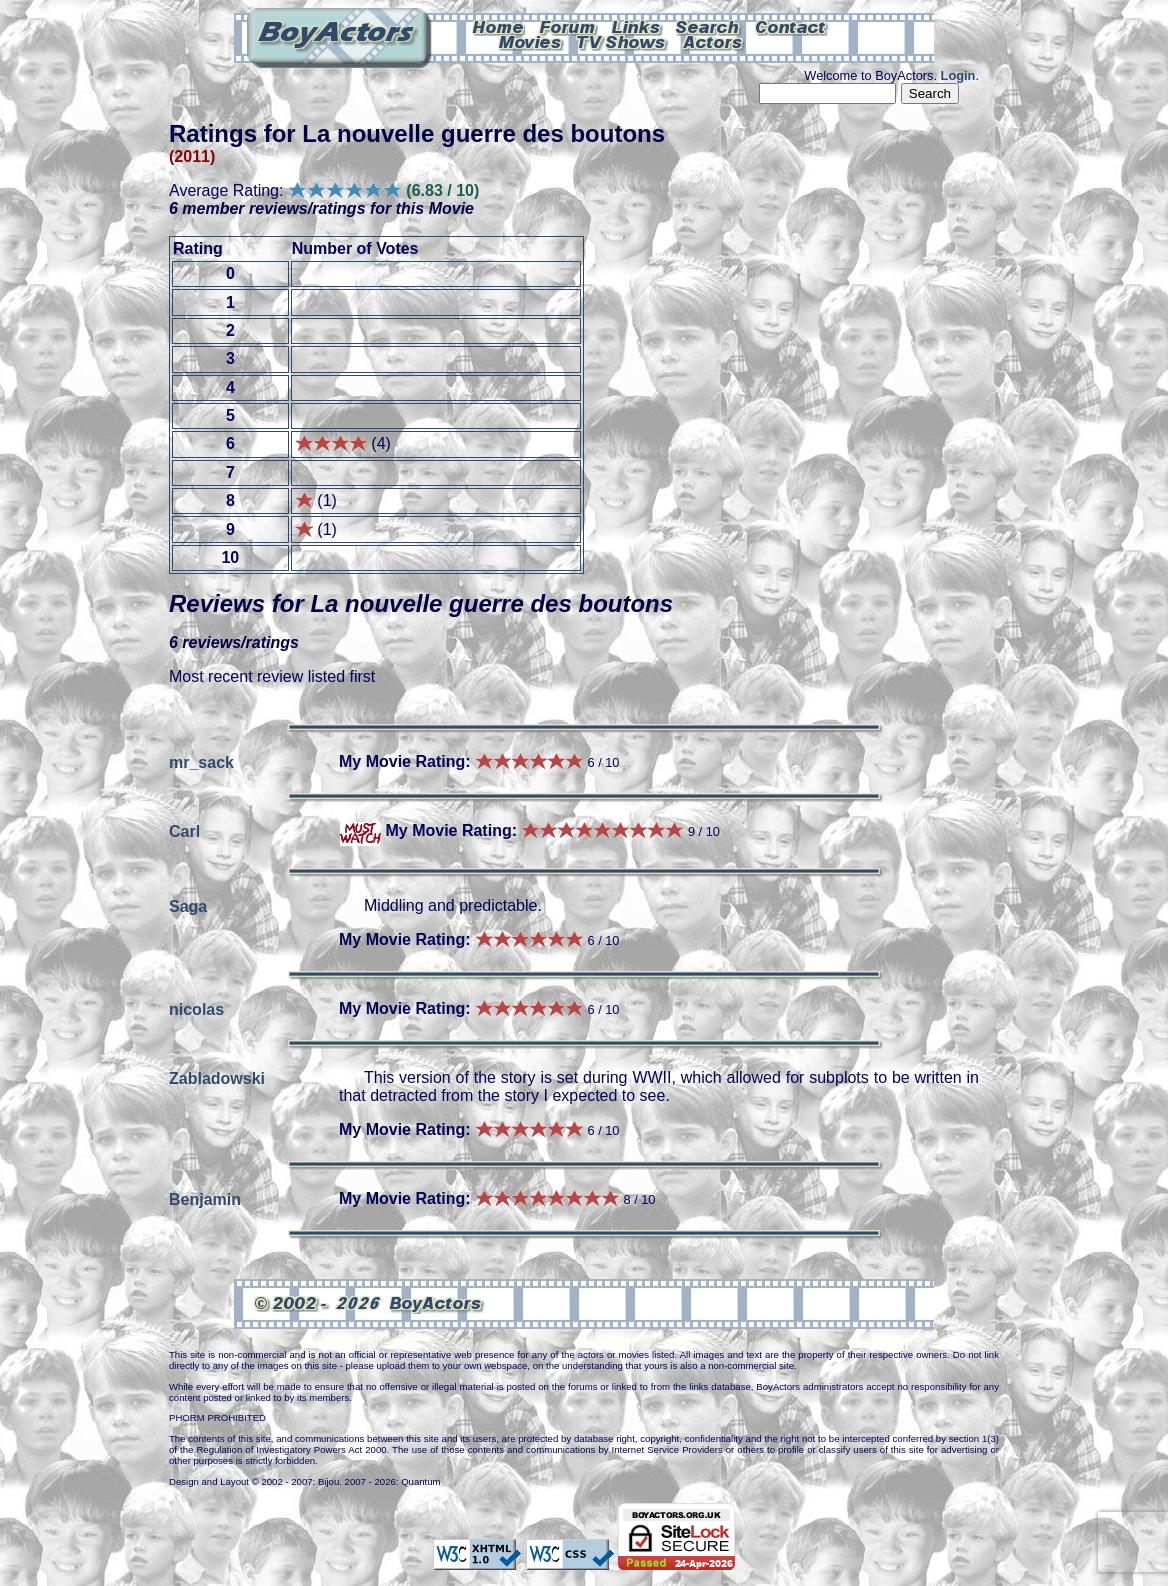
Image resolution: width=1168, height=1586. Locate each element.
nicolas (196, 1008)
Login (958, 75)
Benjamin (205, 1198)
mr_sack (201, 761)
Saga (188, 905)
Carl (184, 830)
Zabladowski (217, 1077)
